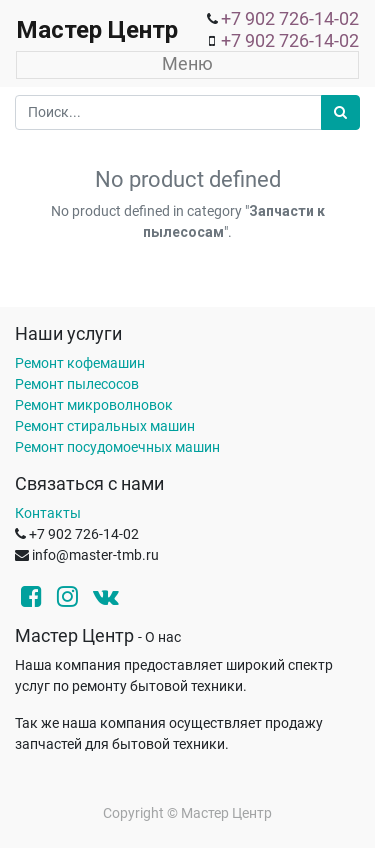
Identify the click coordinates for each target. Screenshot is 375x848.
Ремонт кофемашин (80, 363)
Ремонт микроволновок (94, 405)
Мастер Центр (97, 30)
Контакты (48, 513)
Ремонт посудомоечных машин (117, 447)
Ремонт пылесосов (77, 384)
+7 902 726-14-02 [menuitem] (290, 18)
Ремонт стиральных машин (105, 426)
